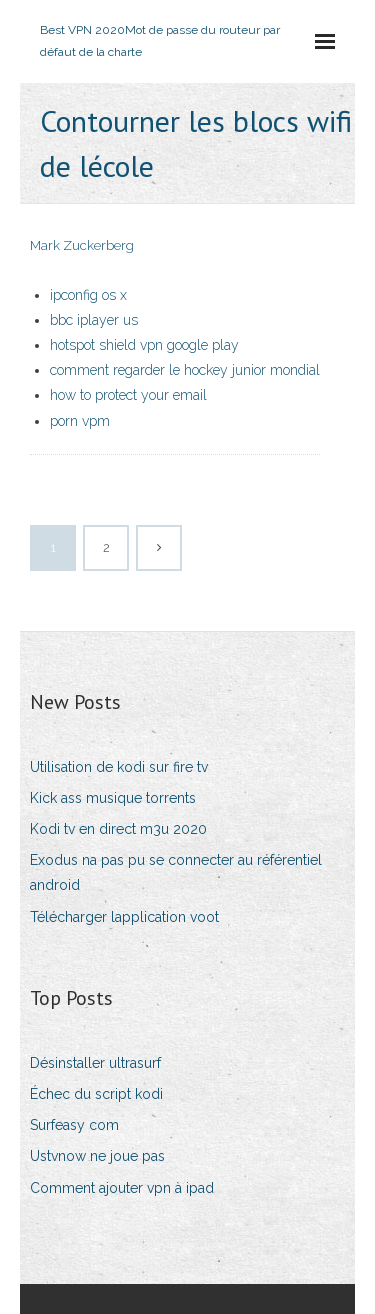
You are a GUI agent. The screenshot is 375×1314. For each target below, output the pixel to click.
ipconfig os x (88, 295)
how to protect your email (128, 395)
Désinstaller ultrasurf (95, 1063)
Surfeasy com (74, 1125)
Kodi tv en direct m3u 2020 (118, 829)
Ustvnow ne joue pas (97, 1156)
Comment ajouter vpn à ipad (122, 1188)
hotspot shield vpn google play (144, 345)
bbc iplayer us (94, 320)
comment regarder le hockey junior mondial (185, 370)
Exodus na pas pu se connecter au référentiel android (176, 872)
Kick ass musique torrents (113, 798)
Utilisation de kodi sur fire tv (119, 767)
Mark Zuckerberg (82, 245)
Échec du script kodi (96, 1094)
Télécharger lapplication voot (124, 917)
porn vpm (80, 421)
